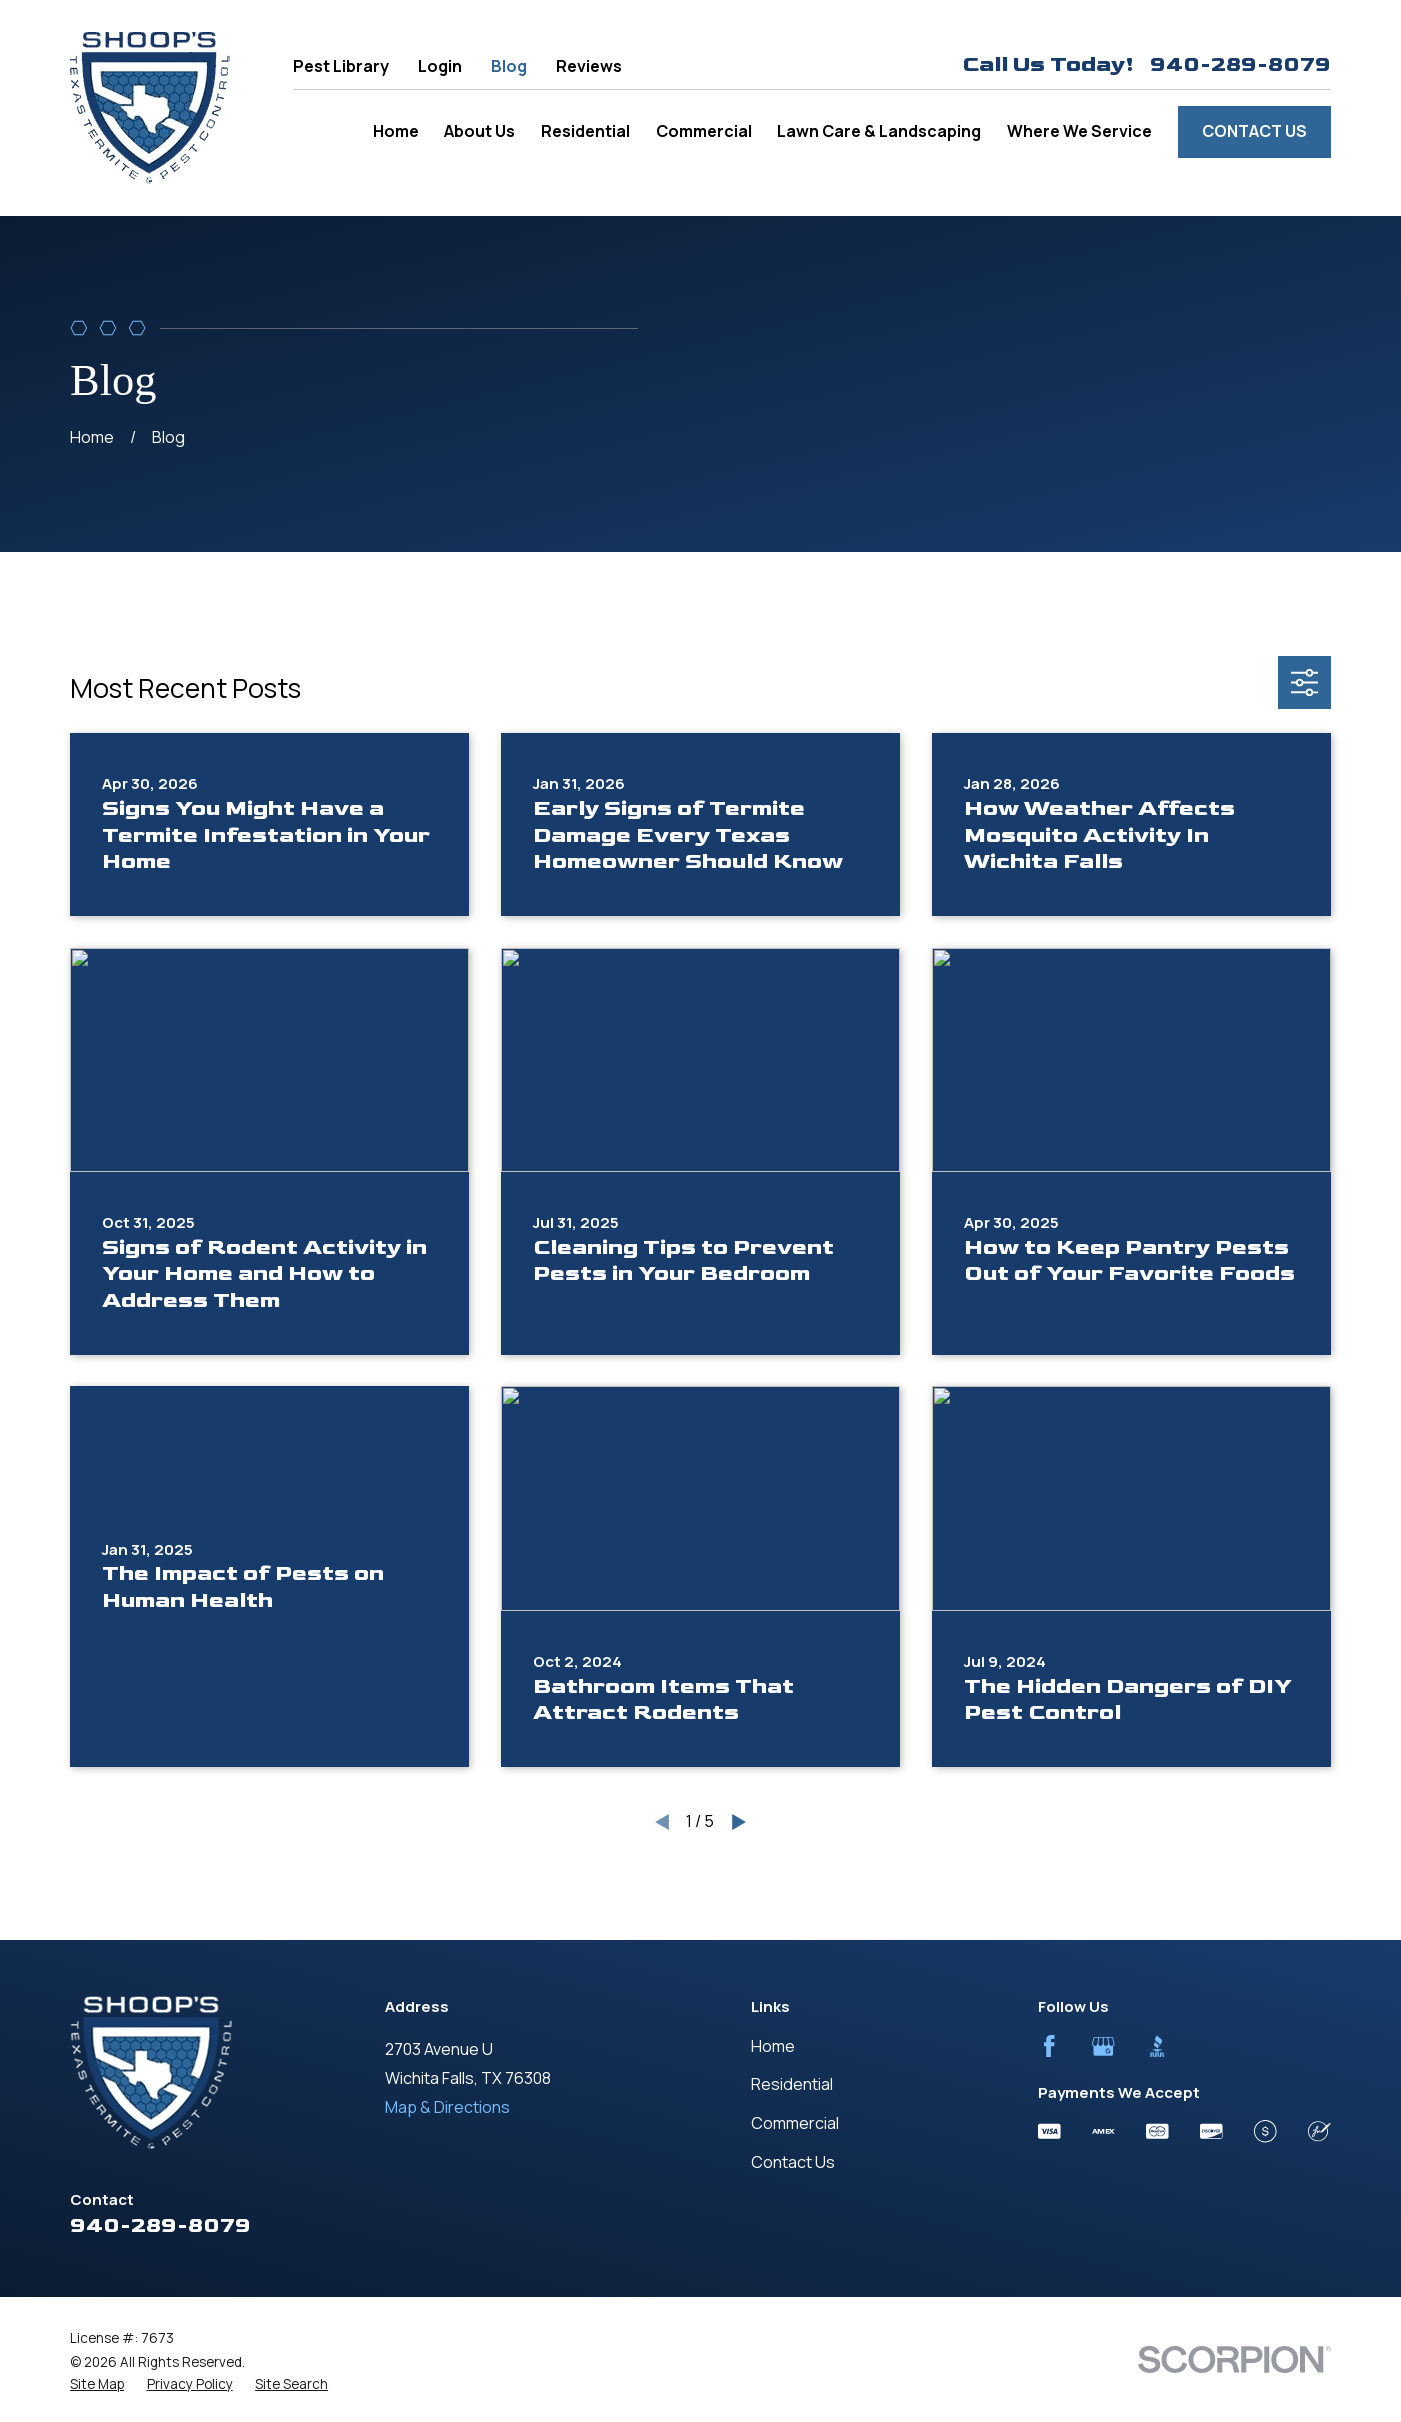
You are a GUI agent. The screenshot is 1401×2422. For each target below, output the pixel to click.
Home (773, 2046)
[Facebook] (1049, 2046)
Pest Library (341, 66)
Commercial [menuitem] (704, 131)
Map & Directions (447, 2107)
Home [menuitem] (396, 131)
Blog (509, 66)
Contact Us (1254, 131)
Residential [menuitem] (585, 131)
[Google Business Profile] (1103, 2046)
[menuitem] (97, 2384)
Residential (792, 2084)
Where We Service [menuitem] (1079, 131)
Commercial (795, 2123)
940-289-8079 (1240, 65)
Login (440, 66)
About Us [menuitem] (479, 131)
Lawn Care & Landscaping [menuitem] (879, 131)
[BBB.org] (1157, 2046)
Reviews (589, 66)
